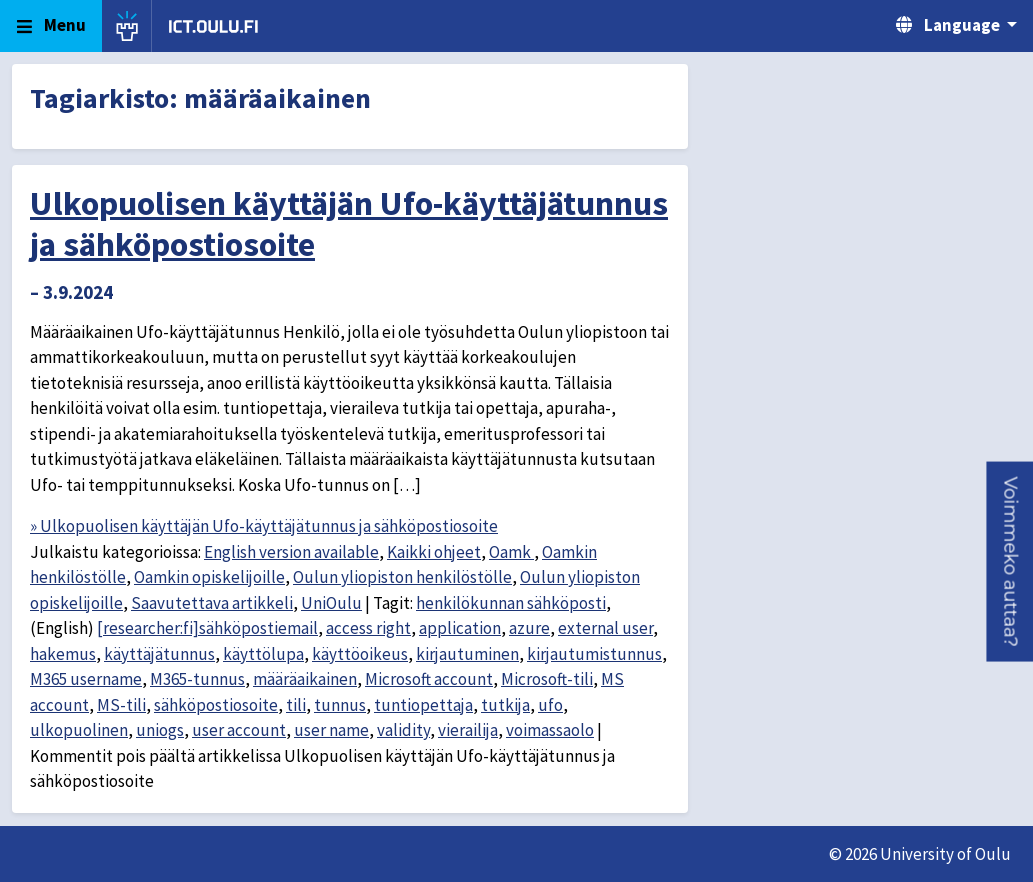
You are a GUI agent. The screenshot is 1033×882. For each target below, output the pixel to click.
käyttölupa (263, 654)
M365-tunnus (197, 679)
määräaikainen (305, 679)
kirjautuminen (467, 654)
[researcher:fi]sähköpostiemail (207, 628)
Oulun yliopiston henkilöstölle (402, 577)
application (460, 628)
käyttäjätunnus (159, 654)
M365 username (86, 679)
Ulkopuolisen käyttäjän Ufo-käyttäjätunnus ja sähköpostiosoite (349, 223)
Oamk (511, 552)
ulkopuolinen (79, 730)
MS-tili (121, 705)
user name (331, 730)
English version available (291, 552)
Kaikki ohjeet (434, 552)
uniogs (160, 730)
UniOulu (331, 603)
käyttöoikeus (360, 654)
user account (239, 730)
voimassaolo (550, 730)
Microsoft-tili (547, 679)
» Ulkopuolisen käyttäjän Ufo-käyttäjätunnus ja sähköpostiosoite (264, 526)
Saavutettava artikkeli (212, 603)
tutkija (505, 705)
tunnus (340, 705)
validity (403, 730)
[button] (1009, 561)
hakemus (63, 654)
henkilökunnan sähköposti (511, 603)
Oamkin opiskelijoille (209, 577)
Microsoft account (429, 679)
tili (296, 705)
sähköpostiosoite (216, 705)
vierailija (468, 730)
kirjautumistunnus (594, 654)
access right (368, 628)
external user (605, 628)
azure (529, 628)
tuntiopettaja (423, 705)
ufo (550, 705)
